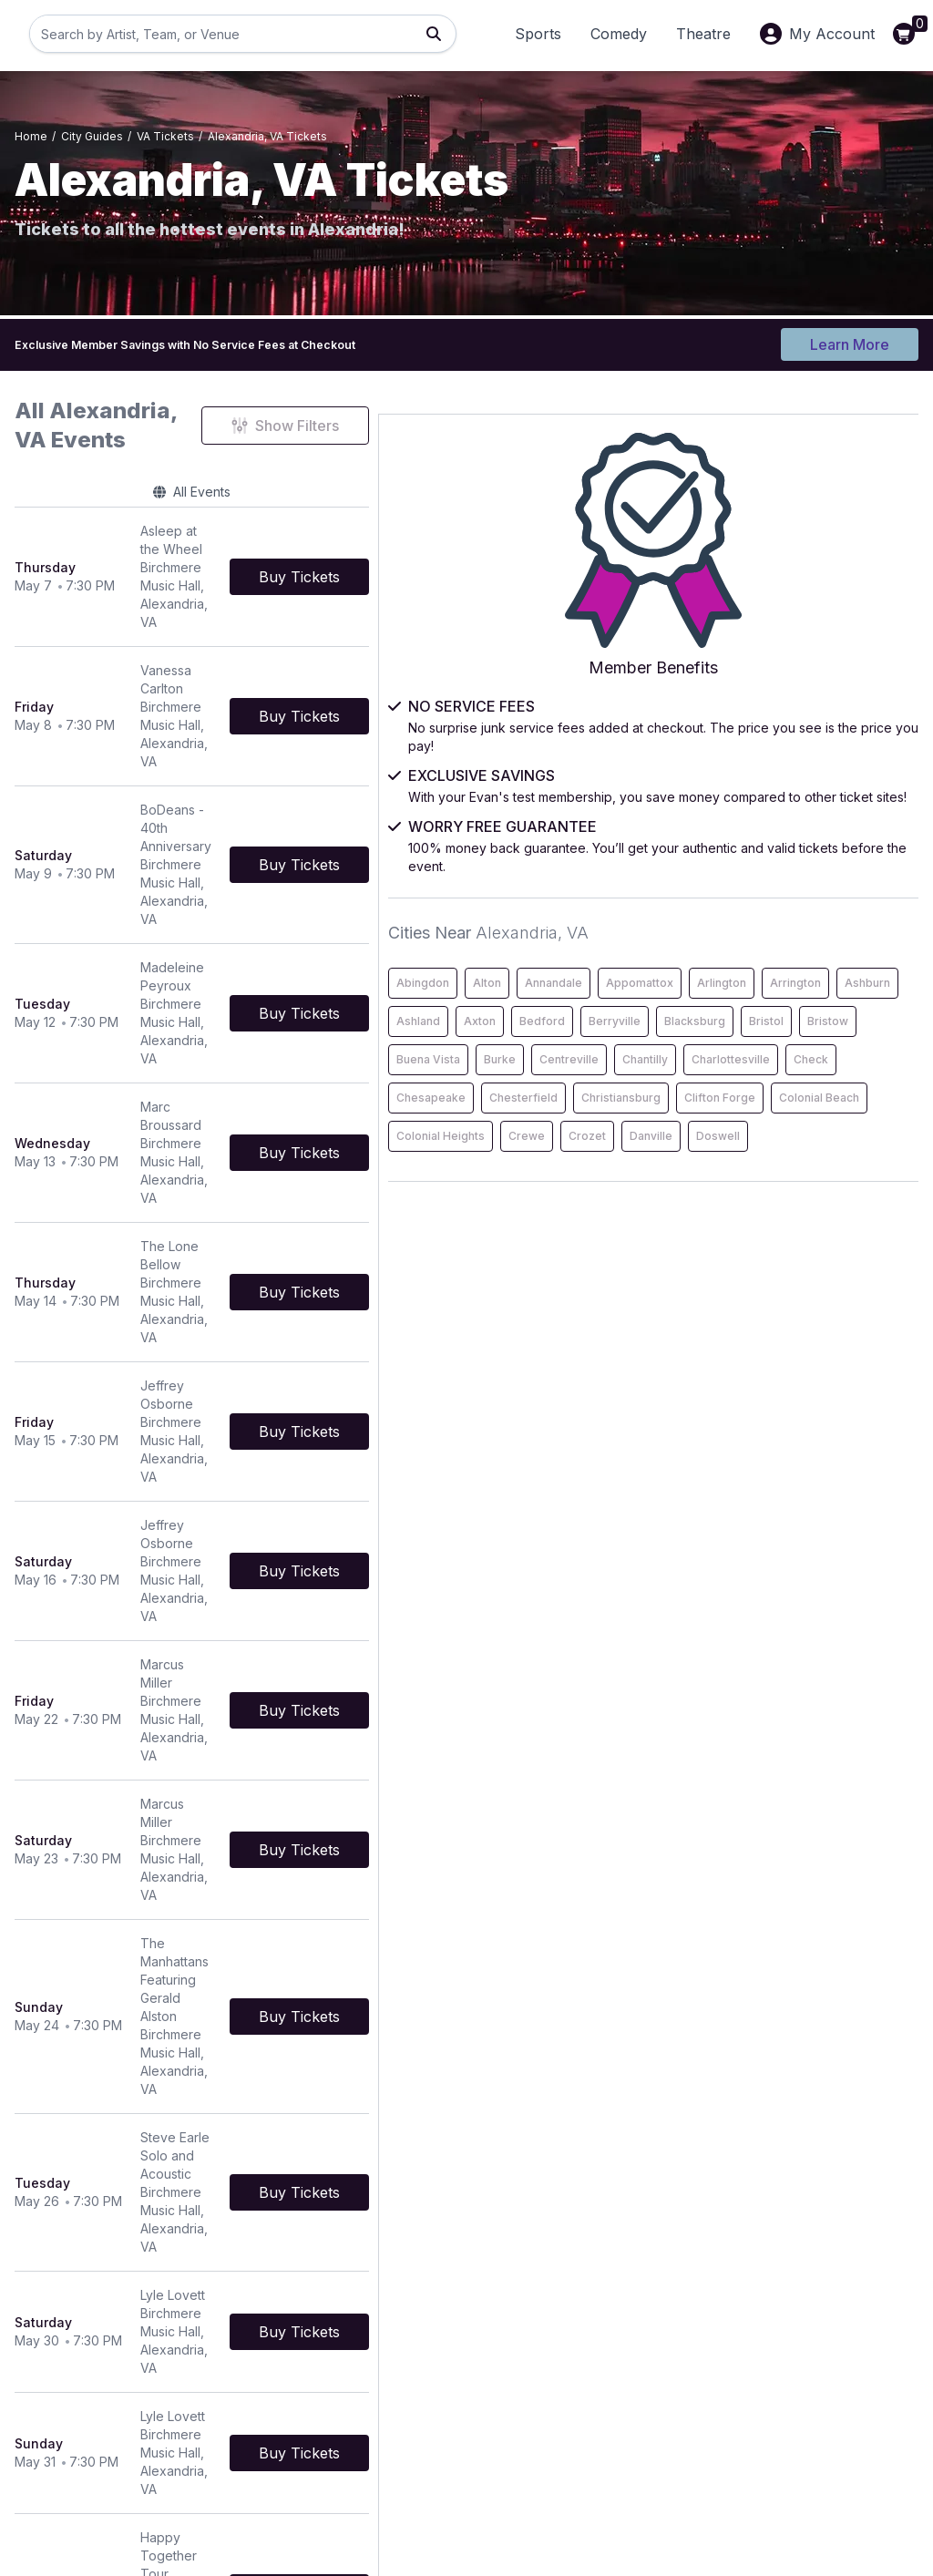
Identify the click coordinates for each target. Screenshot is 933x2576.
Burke (805, 1086)
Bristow (865, 1047)
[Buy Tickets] (564, 526)
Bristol (803, 1047)
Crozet (780, 1315)
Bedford (780, 1009)
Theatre (703, 34)
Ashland (867, 971)
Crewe (720, 1315)
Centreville (731, 1124)
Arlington (817, 932)
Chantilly (807, 1124)
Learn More (849, 339)
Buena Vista (733, 1086)
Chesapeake (736, 1200)
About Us (658, 2368)
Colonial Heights (849, 1277)
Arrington (727, 971)
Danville (844, 1315)
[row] (324, 526)
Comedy (618, 34)
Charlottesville (741, 1162)
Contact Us (356, 2368)
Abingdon (728, 894)
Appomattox (735, 932)
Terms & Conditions (381, 2393)
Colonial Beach (742, 1277)
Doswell (723, 1353)
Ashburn (799, 971)
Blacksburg (732, 1047)
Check (821, 1162)
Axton (717, 1009)
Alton (792, 894)
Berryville (852, 1009)
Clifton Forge (840, 1239)
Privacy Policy (673, 2393)
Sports (538, 34)
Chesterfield (829, 1200)
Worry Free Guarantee (698, 2419)
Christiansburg (741, 1239)
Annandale (858, 894)
